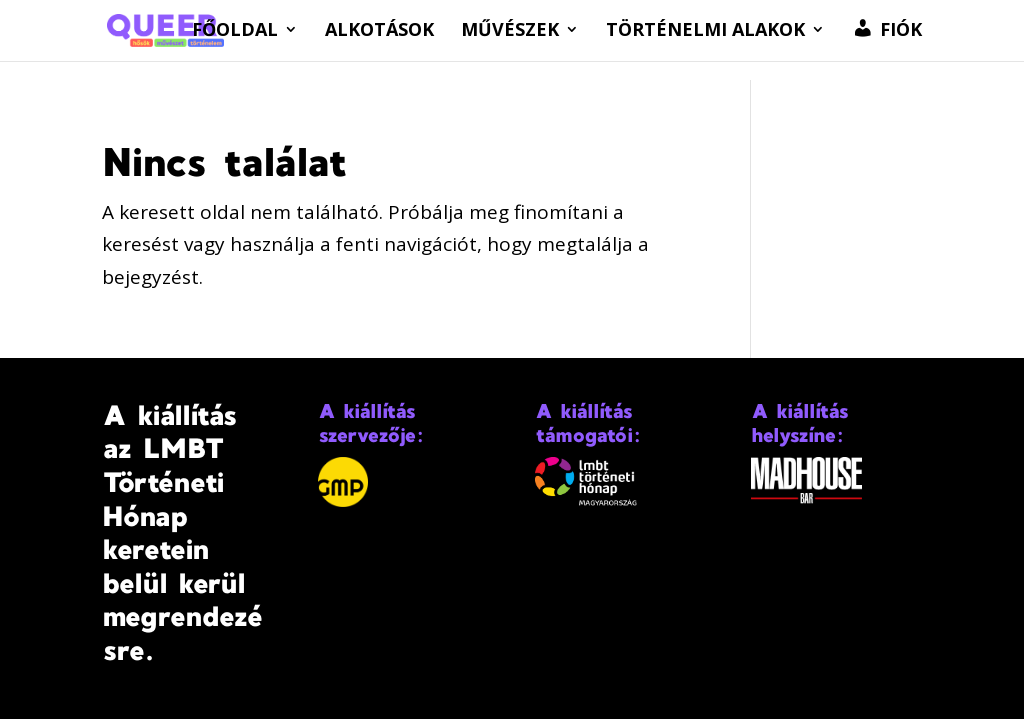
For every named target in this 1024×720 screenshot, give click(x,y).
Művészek (510, 31)
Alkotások (379, 31)
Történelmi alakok (705, 31)
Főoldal (235, 31)
